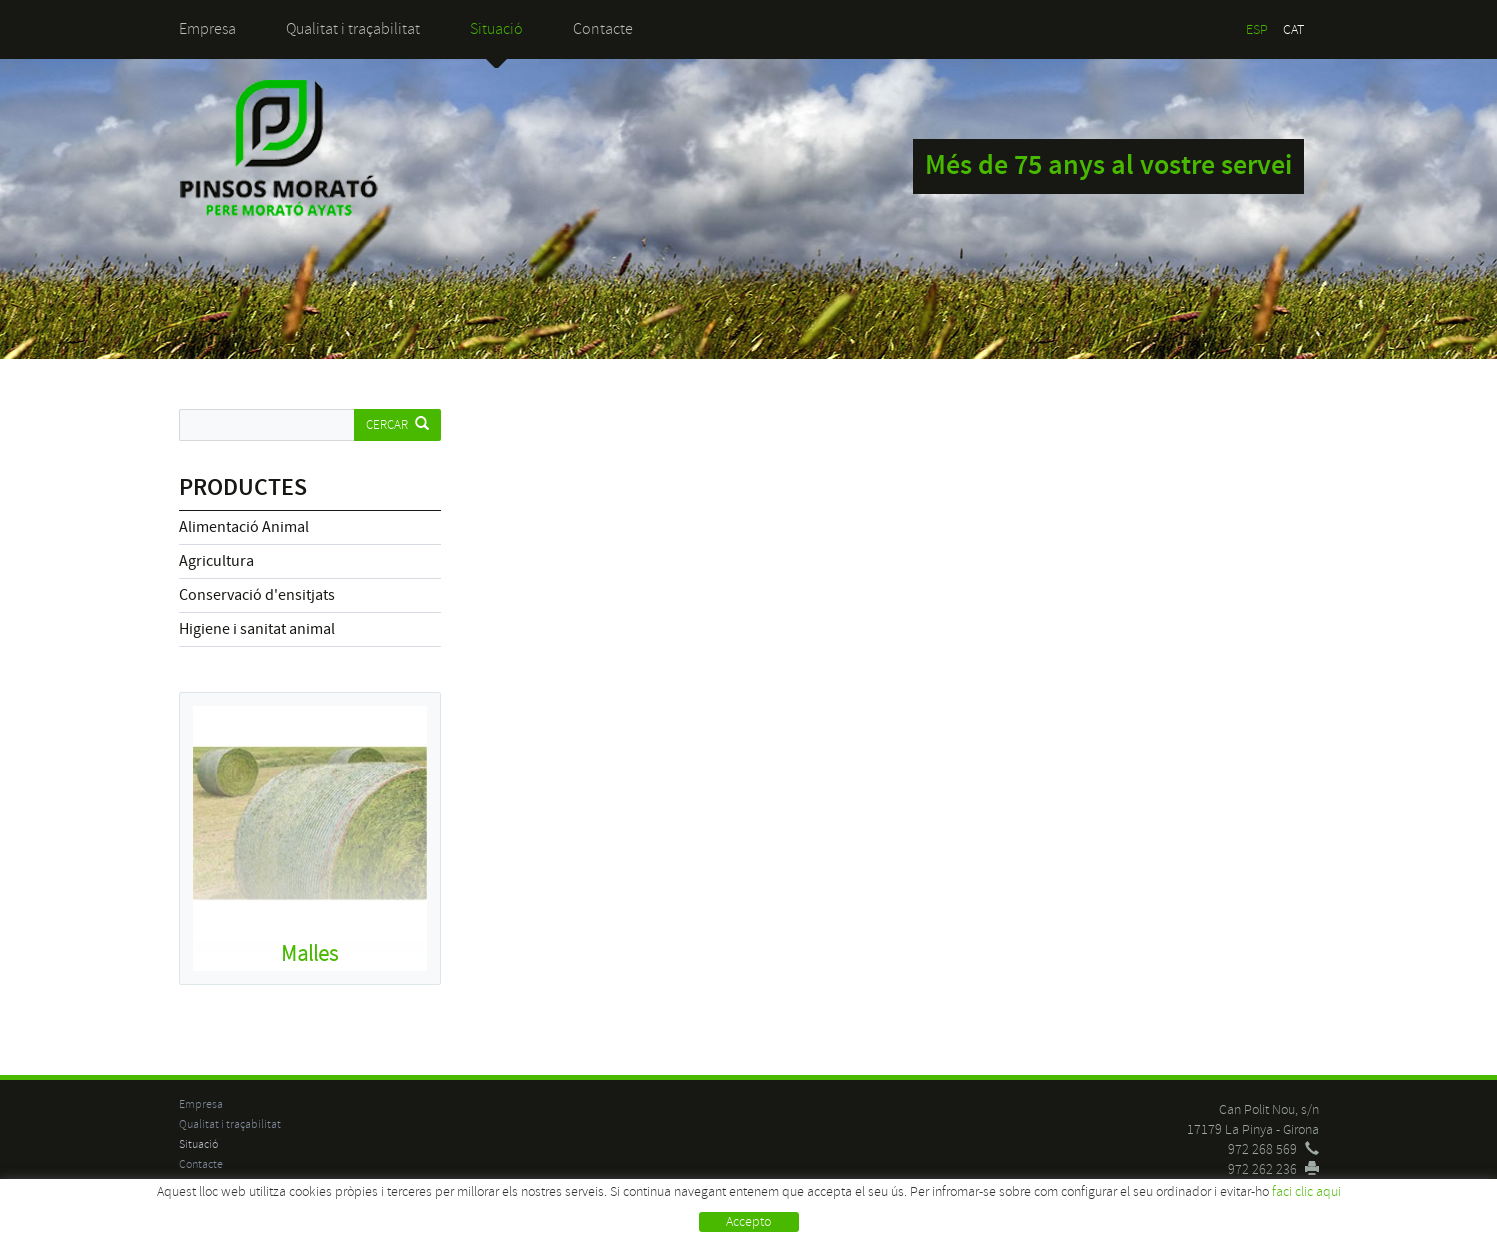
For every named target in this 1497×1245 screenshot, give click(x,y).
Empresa (207, 29)
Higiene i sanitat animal (257, 629)
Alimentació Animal (244, 527)
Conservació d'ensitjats (257, 595)
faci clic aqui (1306, 1191)
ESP (1257, 29)
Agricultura (216, 561)
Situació (496, 29)
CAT (1293, 29)
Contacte (603, 29)
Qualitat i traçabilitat (353, 29)
